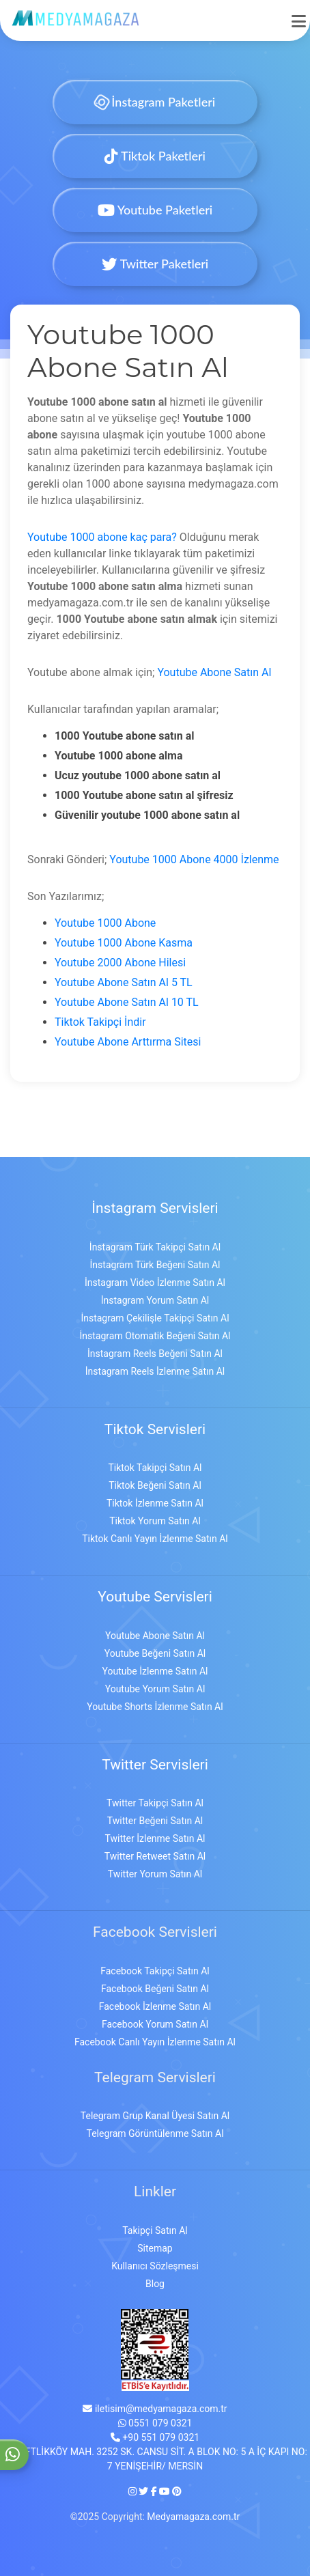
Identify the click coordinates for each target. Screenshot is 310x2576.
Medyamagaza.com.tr (193, 2516)
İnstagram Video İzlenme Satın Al (155, 1282)
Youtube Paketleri (155, 209)
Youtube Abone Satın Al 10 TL (127, 1002)
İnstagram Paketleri (155, 101)
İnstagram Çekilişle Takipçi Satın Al (155, 1318)
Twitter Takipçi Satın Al (155, 1802)
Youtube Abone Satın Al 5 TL (124, 982)
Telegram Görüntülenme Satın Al (154, 2133)
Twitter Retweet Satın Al (155, 1856)
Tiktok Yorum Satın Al (155, 1520)
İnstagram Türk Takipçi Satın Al (155, 1247)
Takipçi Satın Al (154, 2230)
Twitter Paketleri (155, 263)
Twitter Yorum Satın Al (155, 1873)
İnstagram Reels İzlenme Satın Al (155, 1371)
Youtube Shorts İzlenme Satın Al (155, 1706)
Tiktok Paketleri (155, 155)
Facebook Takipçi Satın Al (154, 1970)
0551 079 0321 (155, 2423)
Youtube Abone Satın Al (214, 672)
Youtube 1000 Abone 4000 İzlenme (194, 859)
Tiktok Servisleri (155, 1429)
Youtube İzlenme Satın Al (155, 1671)
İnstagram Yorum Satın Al (155, 1300)
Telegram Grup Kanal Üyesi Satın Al (155, 2115)
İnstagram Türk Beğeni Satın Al (155, 1264)
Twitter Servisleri (155, 1764)
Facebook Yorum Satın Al (155, 2024)
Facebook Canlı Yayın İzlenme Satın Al (155, 2041)
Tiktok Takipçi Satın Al (154, 1467)
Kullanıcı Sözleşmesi (155, 2265)
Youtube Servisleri (155, 1596)
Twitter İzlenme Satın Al (155, 1838)
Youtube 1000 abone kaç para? (102, 537)
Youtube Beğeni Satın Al (155, 1653)
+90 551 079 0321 (155, 2437)
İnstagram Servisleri (154, 1208)
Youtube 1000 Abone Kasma (124, 942)
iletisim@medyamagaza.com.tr (155, 2408)
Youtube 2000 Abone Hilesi (120, 962)
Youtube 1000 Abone (105, 922)
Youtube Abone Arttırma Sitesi (128, 1041)
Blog (155, 2283)
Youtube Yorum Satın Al (155, 1688)
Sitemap (154, 2248)
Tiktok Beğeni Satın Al (155, 1485)
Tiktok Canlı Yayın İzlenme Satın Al (155, 1538)
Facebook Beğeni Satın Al (155, 1988)
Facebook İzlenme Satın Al (155, 2006)
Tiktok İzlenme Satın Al (155, 1503)
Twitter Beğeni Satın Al (155, 1820)
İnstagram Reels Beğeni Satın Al (155, 1353)
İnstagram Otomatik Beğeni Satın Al (155, 1335)
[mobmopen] (298, 15)
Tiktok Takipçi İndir (100, 1022)
